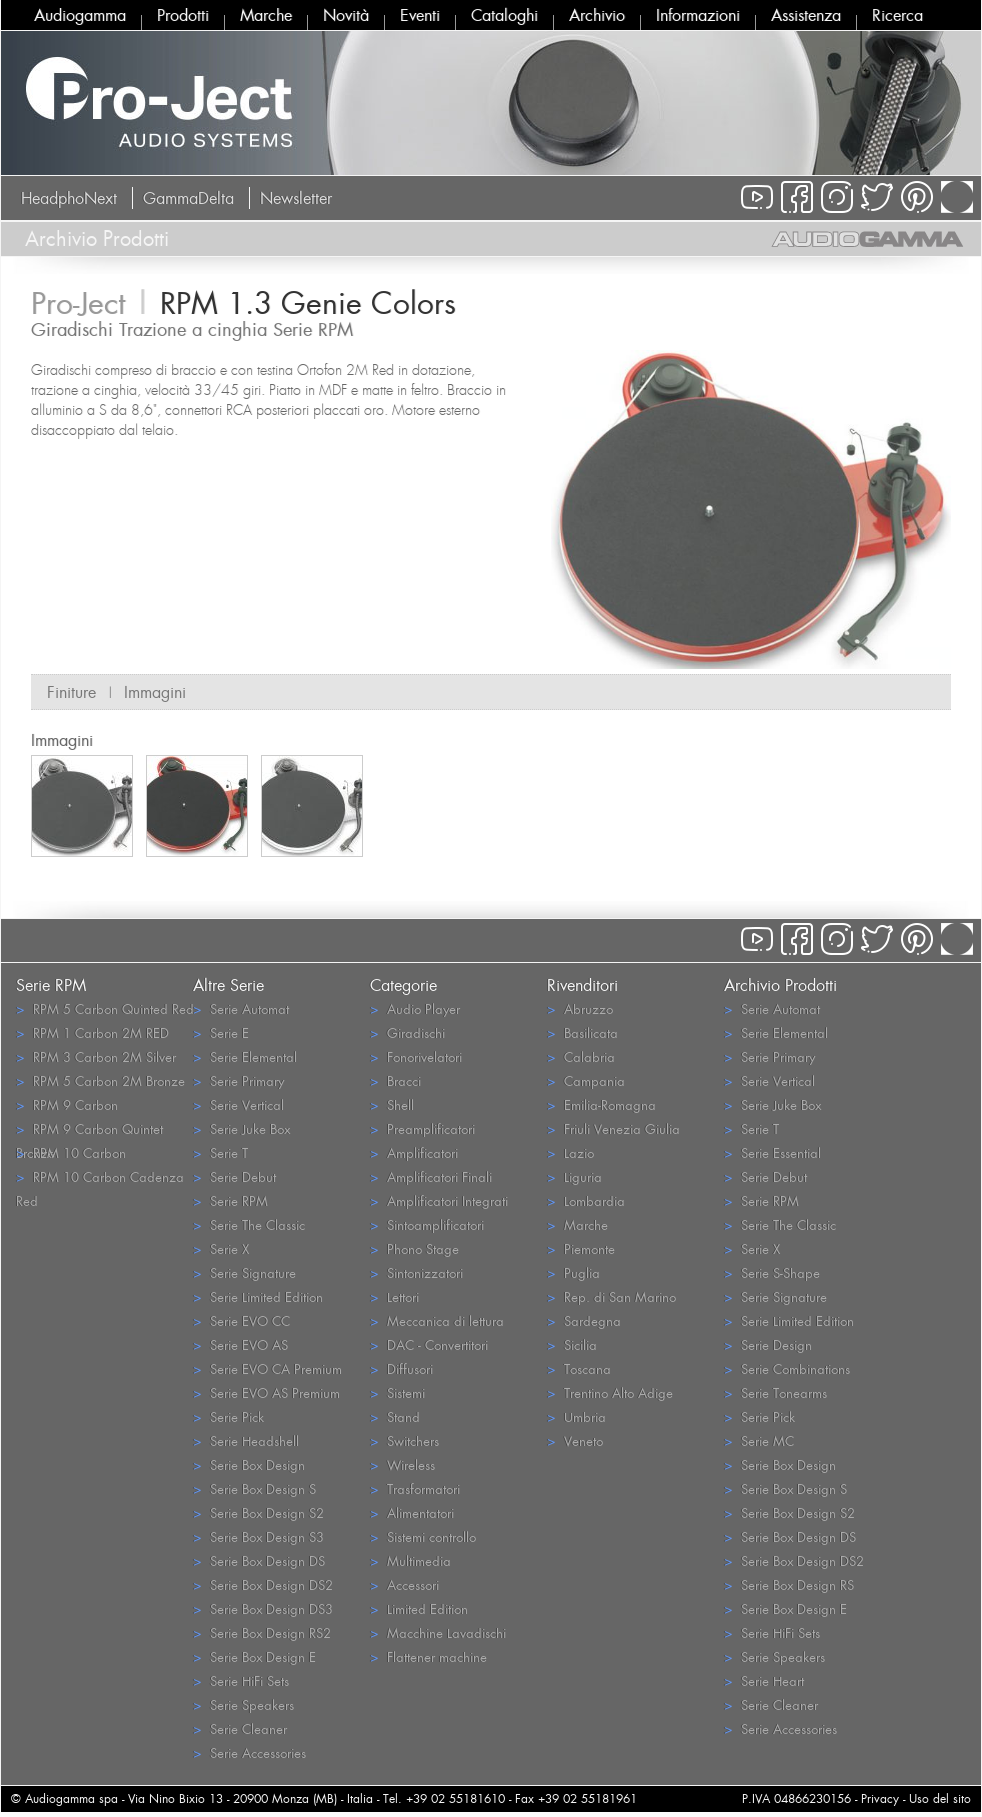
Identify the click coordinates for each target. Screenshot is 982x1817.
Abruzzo (580, 1008)
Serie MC (759, 1440)
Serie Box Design (249, 1464)
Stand (395, 1416)
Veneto (575, 1440)
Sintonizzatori (416, 1272)
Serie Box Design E (254, 1656)
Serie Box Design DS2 (263, 1584)
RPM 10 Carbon (71, 1152)
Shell (392, 1104)
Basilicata (582, 1032)
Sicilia (572, 1344)
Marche (266, 15)
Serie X (221, 1248)
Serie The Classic (249, 1224)
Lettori (394, 1296)
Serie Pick (228, 1416)
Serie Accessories (249, 1752)
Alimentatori (412, 1512)
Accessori (404, 1584)
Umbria (576, 1416)
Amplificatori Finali (431, 1176)
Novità (346, 15)
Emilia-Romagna (601, 1104)
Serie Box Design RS (789, 1584)
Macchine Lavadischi (438, 1632)
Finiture (71, 692)
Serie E (221, 1032)
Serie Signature (244, 1272)
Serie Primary (238, 1080)
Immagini (155, 692)
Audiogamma (80, 15)
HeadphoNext (69, 198)
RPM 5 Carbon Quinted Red (105, 1008)
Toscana (579, 1368)
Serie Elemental (245, 1056)
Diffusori (401, 1368)
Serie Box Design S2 (258, 1512)
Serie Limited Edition (258, 1296)
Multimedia (410, 1560)
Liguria (574, 1176)
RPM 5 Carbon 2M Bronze (100, 1080)
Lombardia (586, 1200)
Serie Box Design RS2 (262, 1632)
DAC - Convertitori (429, 1344)
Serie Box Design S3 (258, 1536)
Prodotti (183, 15)
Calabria (581, 1056)
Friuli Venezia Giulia (613, 1128)
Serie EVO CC (241, 1320)
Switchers (404, 1440)
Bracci (395, 1080)
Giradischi (407, 1032)
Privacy (880, 1798)
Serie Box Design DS (259, 1560)
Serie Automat (241, 1008)
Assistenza (806, 15)
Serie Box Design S (254, 1488)
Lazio (570, 1152)
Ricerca (897, 15)
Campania (586, 1080)
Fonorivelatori (416, 1056)
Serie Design (768, 1344)
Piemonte (581, 1248)
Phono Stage (414, 1248)
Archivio (597, 15)
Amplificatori (414, 1152)
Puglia (573, 1272)
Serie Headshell (246, 1440)
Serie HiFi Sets (241, 1680)
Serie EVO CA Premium (267, 1368)
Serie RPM (230, 1200)
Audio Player (415, 1008)
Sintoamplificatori (427, 1224)
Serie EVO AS (240, 1344)
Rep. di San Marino (611, 1296)
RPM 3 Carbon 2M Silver (96, 1056)
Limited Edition (419, 1608)
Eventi (420, 15)
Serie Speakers (243, 1704)
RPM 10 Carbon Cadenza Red (100, 1178)
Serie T (220, 1152)
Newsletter (296, 198)
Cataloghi (504, 15)
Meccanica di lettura (437, 1320)
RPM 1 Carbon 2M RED (92, 1032)
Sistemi (397, 1392)
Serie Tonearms (775, 1392)
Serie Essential (772, 1152)
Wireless (402, 1464)
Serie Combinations (787, 1368)
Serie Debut (234, 1176)
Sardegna (584, 1320)
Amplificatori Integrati (439, 1200)
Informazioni (698, 15)
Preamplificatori (422, 1128)
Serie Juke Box (241, 1128)
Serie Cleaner (240, 1728)
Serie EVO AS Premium (266, 1392)
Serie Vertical (238, 1104)
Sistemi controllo (423, 1536)
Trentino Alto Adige (610, 1392)
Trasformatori (415, 1488)
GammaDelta (188, 198)
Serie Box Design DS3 (263, 1608)
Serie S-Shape (772, 1272)
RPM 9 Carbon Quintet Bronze (89, 1130)
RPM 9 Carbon (67, 1104)
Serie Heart (764, 1680)
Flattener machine (428, 1656)
